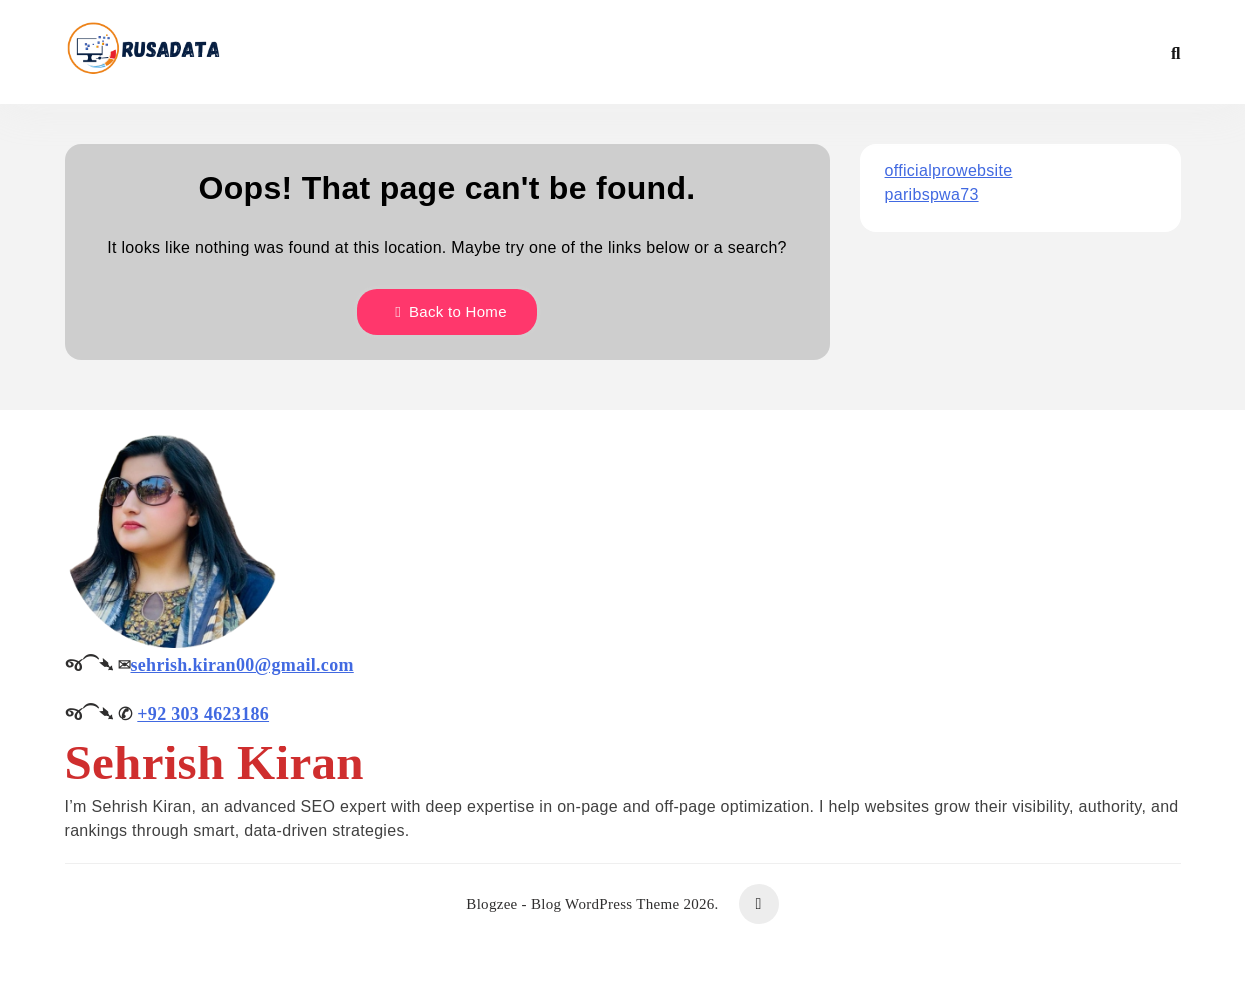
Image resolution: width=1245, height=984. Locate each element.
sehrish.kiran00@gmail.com (242, 665)
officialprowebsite (949, 170)
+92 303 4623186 (203, 714)
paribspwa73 (932, 194)
